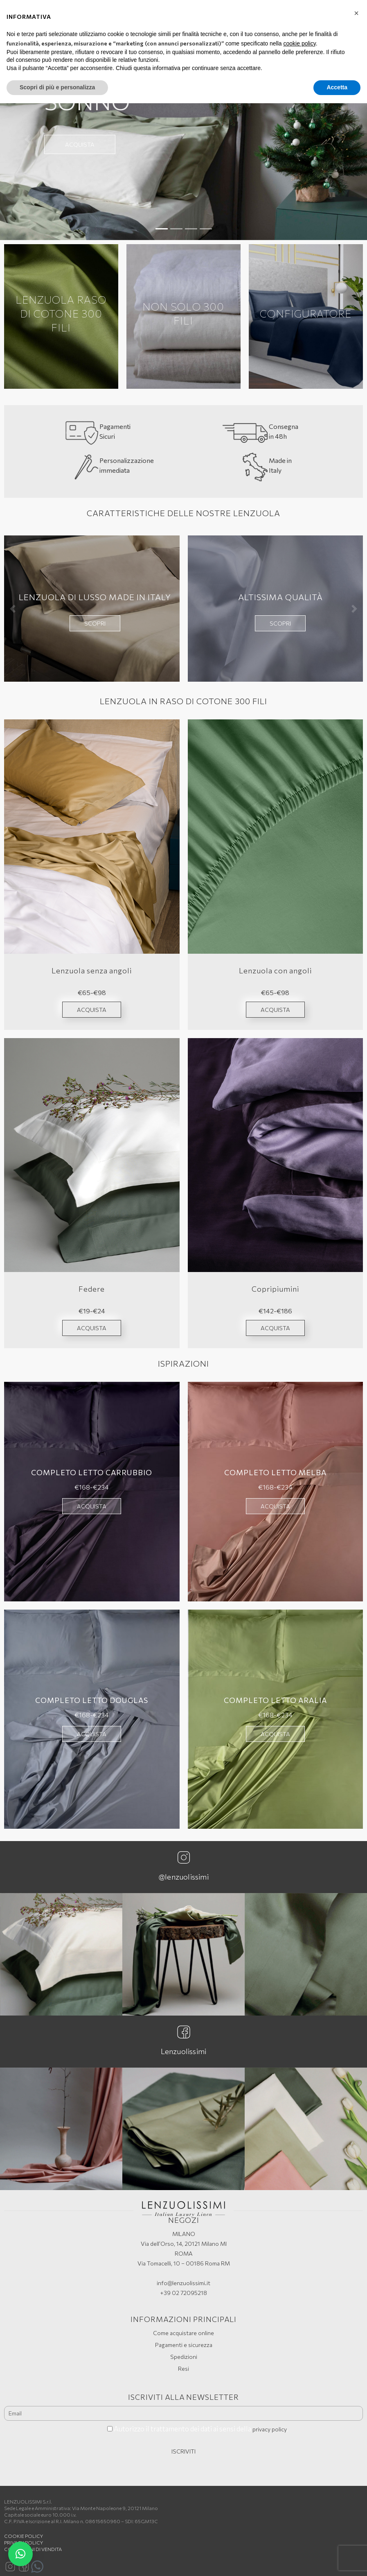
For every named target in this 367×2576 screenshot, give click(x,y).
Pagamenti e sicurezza (183, 2344)
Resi (183, 2368)
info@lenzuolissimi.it (183, 2282)
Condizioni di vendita (33, 2549)
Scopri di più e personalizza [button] (57, 87)
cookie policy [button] (300, 43)
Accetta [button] (336, 87)
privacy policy (269, 2429)
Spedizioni (183, 2356)
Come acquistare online (183, 2332)
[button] (27, 139)
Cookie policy (23, 2536)
